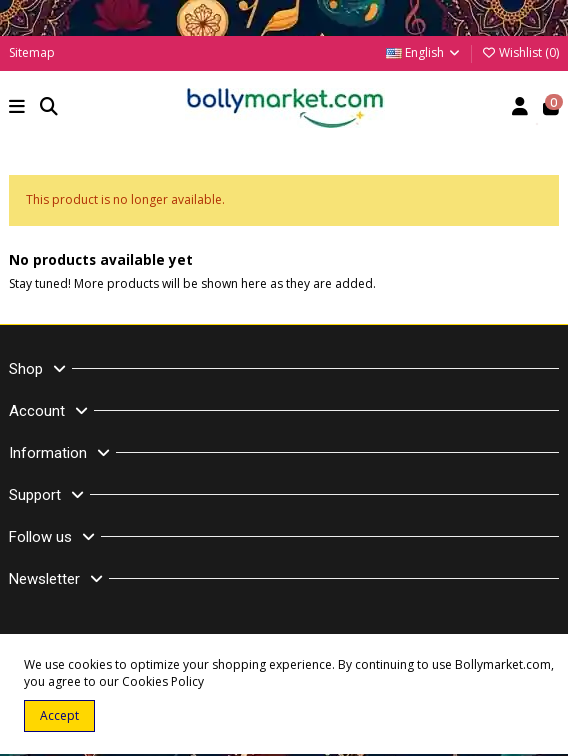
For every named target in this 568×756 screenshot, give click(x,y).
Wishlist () (520, 52)
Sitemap (32, 52)
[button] (17, 108)
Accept (59, 715)
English (424, 52)
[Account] (520, 108)
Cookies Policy (163, 681)
